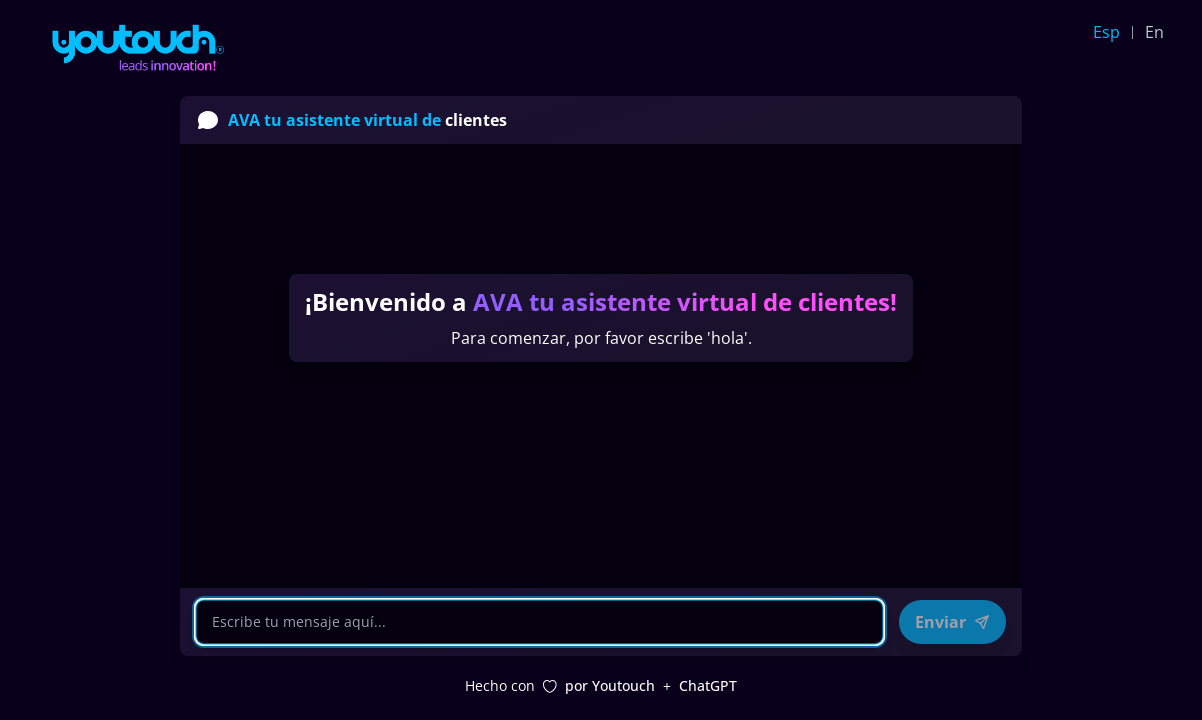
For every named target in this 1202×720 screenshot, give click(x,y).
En (1154, 32)
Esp (1106, 32)
